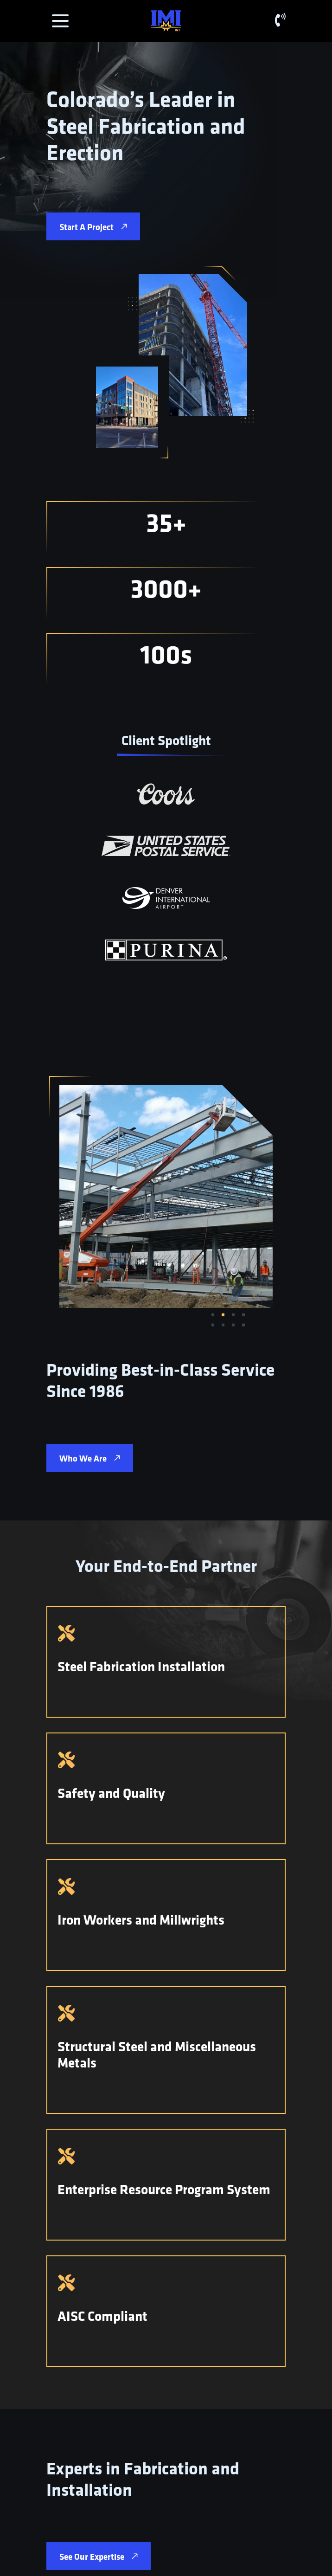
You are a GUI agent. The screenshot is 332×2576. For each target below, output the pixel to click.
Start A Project (93, 227)
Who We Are (89, 1458)
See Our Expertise (98, 2556)
